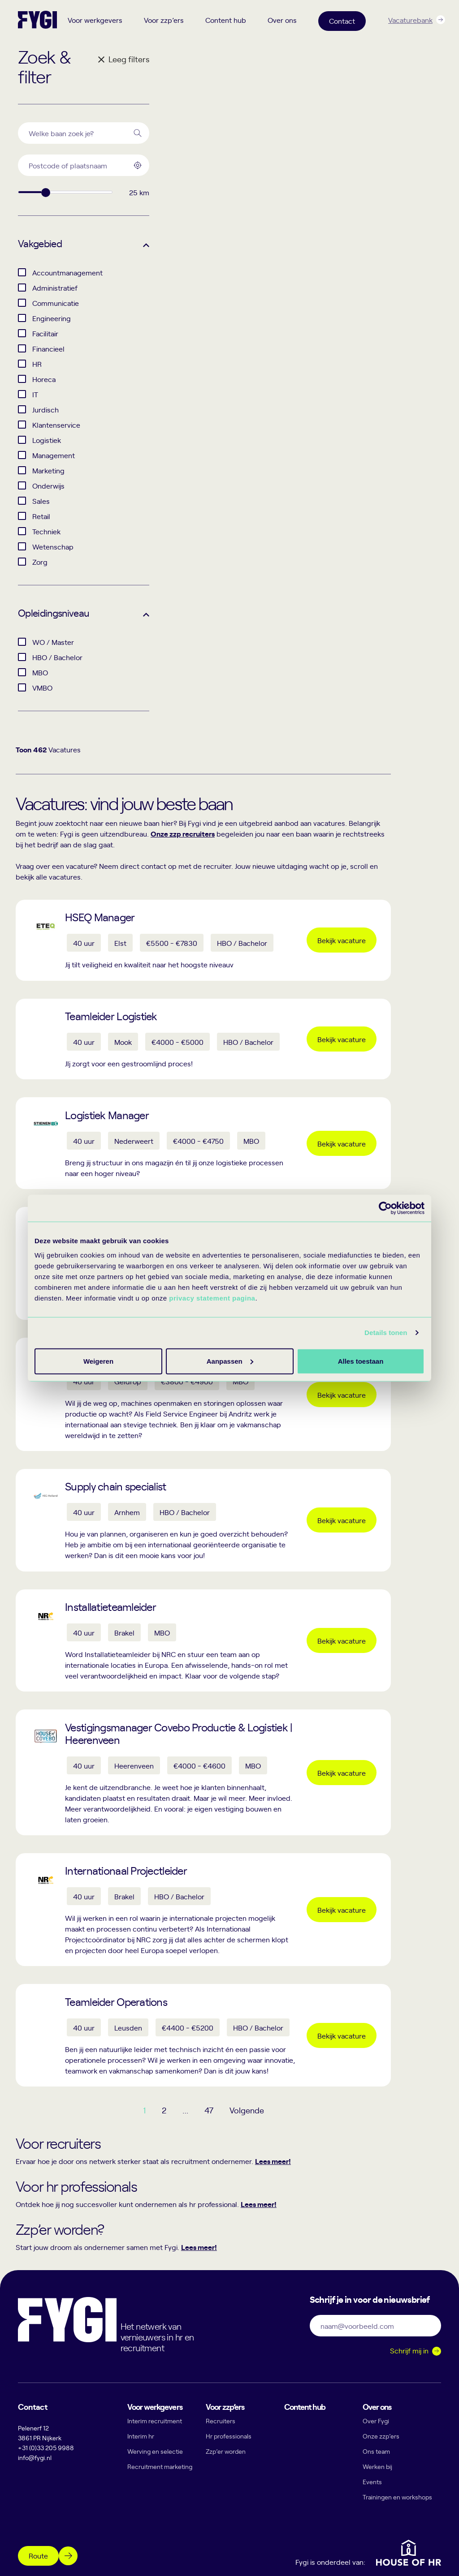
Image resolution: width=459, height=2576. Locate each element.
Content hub (225, 20)
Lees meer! (421, 2092)
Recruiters (220, 2352)
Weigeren (358, 1361)
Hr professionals (228, 2367)
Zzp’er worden (226, 2382)
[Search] (137, 133)
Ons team (376, 2382)
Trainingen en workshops (397, 2428)
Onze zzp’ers (381, 2367)
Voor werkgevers (95, 20)
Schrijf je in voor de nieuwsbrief (370, 2229)
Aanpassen (228, 1361)
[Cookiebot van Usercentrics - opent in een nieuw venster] (385, 1208)
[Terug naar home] (37, 20)
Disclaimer (344, 2537)
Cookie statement (288, 2537)
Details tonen (385, 1332)
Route (38, 2486)
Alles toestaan (98, 1361)
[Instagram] (75, 2542)
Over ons (282, 20)
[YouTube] (99, 2542)
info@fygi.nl (35, 2388)
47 (307, 2041)
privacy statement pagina (212, 1297)
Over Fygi (376, 2352)
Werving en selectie (155, 2382)
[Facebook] (27, 2542)
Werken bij (377, 2397)
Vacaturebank (410, 20)
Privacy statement (221, 2537)
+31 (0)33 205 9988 (46, 2378)
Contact (342, 21)
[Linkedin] (51, 2542)
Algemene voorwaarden (408, 2537)
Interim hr (140, 2367)
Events (372, 2413)
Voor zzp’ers (164, 20)
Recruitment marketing (159, 2397)
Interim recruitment (154, 2352)
